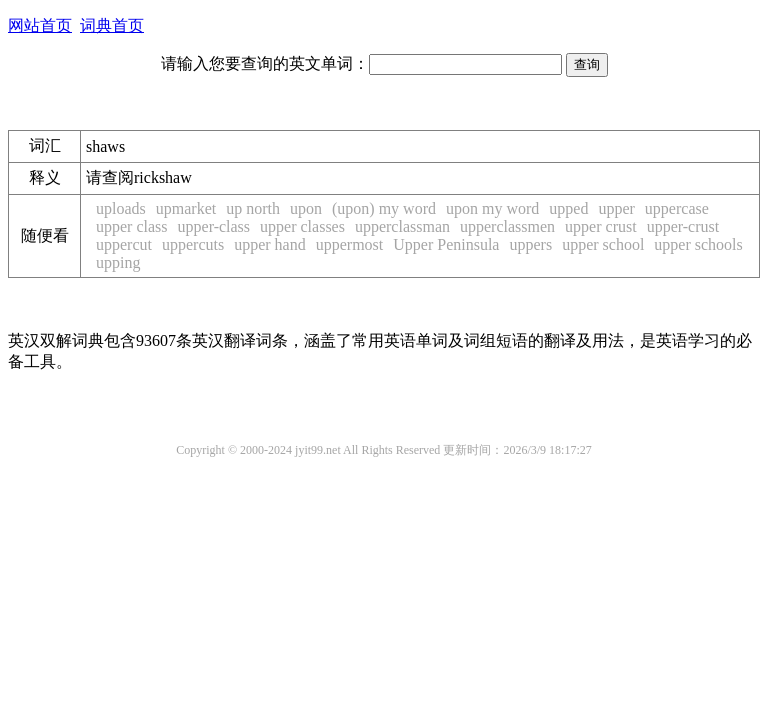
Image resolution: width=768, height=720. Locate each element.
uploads (121, 208)
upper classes (302, 226)
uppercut (124, 244)
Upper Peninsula (446, 244)
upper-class (214, 226)
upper (616, 208)
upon (306, 208)
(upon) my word (384, 208)
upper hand (270, 244)
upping (118, 262)
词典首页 (112, 25)
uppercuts (193, 244)
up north (253, 208)
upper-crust (683, 226)
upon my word (492, 208)
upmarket (186, 208)
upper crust (601, 226)
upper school (603, 244)
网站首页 (40, 25)
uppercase (677, 208)
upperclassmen (507, 226)
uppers (530, 244)
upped (568, 208)
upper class (132, 226)
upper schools (698, 244)
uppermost (350, 244)
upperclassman (402, 226)
